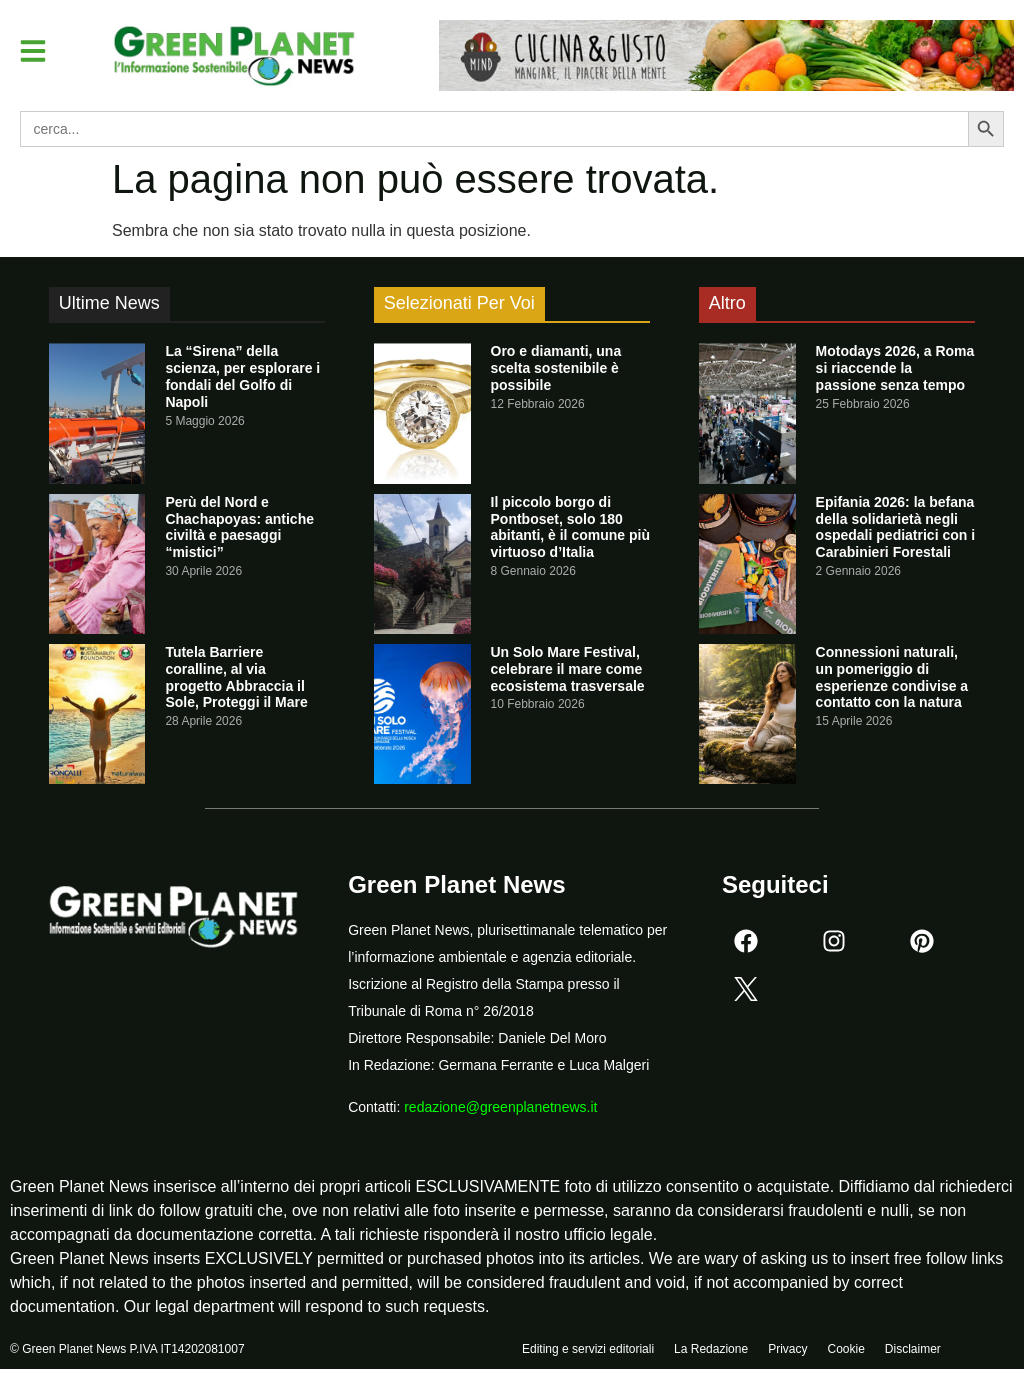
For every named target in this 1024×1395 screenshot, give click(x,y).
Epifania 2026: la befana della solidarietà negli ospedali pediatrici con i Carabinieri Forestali (895, 527)
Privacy (787, 1352)
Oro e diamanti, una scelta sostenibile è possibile (556, 368)
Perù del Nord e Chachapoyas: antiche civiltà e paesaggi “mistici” (239, 527)
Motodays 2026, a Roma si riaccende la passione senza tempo (895, 368)
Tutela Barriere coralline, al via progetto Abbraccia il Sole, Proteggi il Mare (236, 677)
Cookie (845, 1352)
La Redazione (711, 1352)
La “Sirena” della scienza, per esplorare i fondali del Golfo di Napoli (242, 376)
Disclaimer (913, 1352)
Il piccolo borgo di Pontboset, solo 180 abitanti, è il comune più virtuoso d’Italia (570, 527)
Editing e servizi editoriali (588, 1352)
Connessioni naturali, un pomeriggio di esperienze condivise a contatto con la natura (892, 677)
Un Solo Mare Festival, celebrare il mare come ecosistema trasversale (568, 669)
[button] (34, 51)
